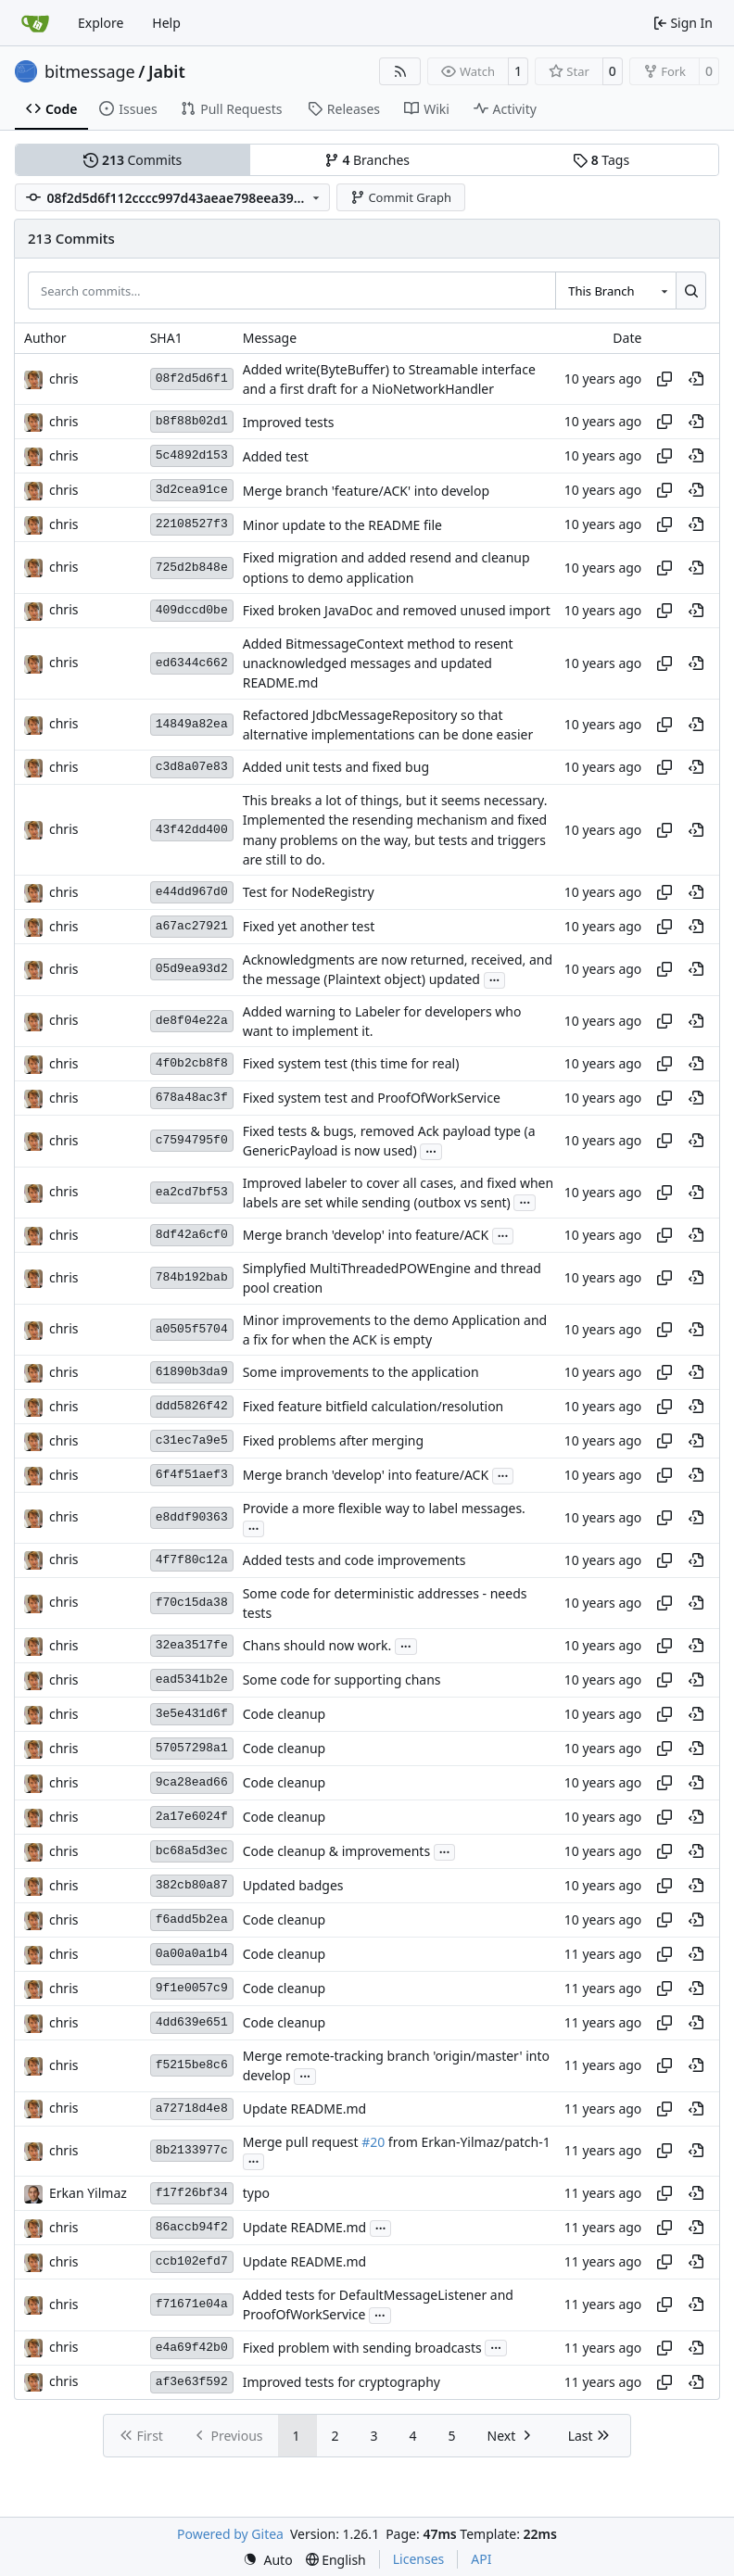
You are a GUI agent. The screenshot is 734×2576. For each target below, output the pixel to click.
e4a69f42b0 (192, 2348)
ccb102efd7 (192, 2261)
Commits (132, 160)
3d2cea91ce (192, 490)
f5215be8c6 (192, 2065)
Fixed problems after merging (333, 1441)
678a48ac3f (192, 1098)
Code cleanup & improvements (336, 1852)
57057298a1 (192, 1748)
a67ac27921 (192, 926)
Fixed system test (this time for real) (351, 1064)
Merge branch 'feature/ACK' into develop (366, 490)
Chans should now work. (317, 1646)
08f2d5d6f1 (192, 378)
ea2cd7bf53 (192, 1192)
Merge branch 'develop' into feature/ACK (365, 1235)
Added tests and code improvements (354, 1560)
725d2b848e (192, 568)
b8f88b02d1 (192, 421)
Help (166, 23)
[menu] (268, 2560)
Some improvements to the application (361, 1373)
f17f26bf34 (192, 2193)
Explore (100, 23)
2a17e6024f (192, 1817)
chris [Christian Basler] (63, 378)
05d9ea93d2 (192, 969)
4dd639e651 (192, 2022)
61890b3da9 (192, 1372)
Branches (367, 160)
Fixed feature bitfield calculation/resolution (373, 1407)
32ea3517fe (192, 1645)
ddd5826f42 (192, 1406)
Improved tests (289, 422)
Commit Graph (400, 197)
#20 (373, 2142)
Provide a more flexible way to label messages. (384, 1508)
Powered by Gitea (230, 2534)
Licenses (419, 2559)
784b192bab (192, 1277)
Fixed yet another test (309, 927)
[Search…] (691, 290)
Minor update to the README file (342, 525)
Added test (276, 456)
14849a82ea (192, 724)
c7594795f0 (192, 1140)
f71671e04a (192, 2304)
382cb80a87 (192, 1885)
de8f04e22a (192, 1021)
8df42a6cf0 (192, 1235)
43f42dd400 (192, 830)
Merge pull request (302, 2142)
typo (256, 2194)
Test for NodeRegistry (308, 893)
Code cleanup (284, 1715)
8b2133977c (192, 2150)
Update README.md (305, 2108)
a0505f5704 (192, 1329)
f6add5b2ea (192, 1919)
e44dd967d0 (192, 892)
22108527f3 (192, 524)
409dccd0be (192, 610)
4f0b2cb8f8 (192, 1063)
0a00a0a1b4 (192, 1954)
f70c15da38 (192, 1603)
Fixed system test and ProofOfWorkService (371, 1098)
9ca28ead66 (192, 1782)
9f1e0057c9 (192, 1988)
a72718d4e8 (192, 2108)
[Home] (35, 23)
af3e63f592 (192, 2382)
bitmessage (89, 71)
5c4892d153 (192, 455)
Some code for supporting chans (342, 1680)
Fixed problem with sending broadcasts (362, 2347)
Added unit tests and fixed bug (336, 768)
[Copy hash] (664, 379)
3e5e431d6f (192, 1714)
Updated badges (293, 1886)
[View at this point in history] (696, 379)
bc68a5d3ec (192, 1851)
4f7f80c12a (192, 1560)
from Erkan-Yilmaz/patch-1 (467, 2142)
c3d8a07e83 (192, 767)
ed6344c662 (192, 663)
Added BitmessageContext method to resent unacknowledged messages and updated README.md (378, 663)
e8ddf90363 (192, 1517)
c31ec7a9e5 (192, 1440)
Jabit (166, 71)
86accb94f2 (192, 2227)
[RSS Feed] (400, 71)
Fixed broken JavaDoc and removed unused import (396, 610)
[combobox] (615, 290)
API (481, 2559)
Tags (601, 160)
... (494, 978)
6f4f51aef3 (192, 1475)
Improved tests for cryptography (341, 2382)
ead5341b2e (192, 1679)
